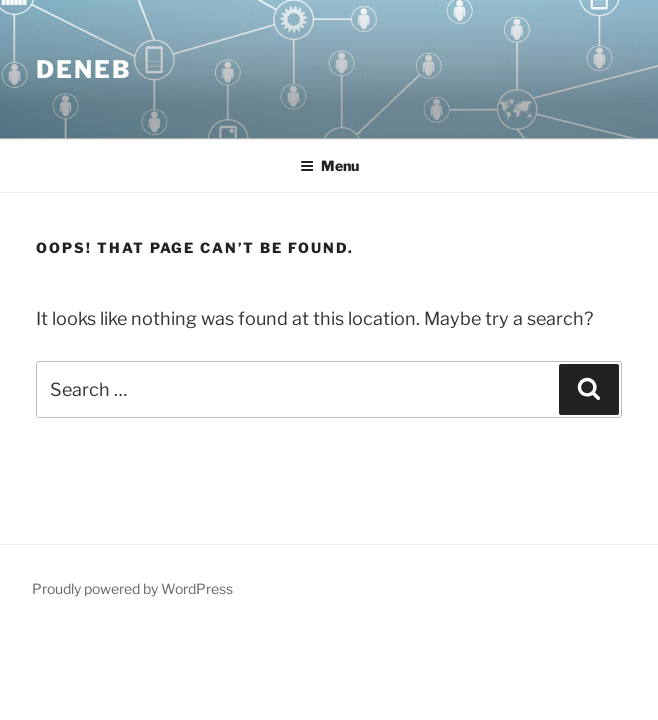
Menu (329, 165)
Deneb (84, 69)
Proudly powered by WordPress (132, 588)
